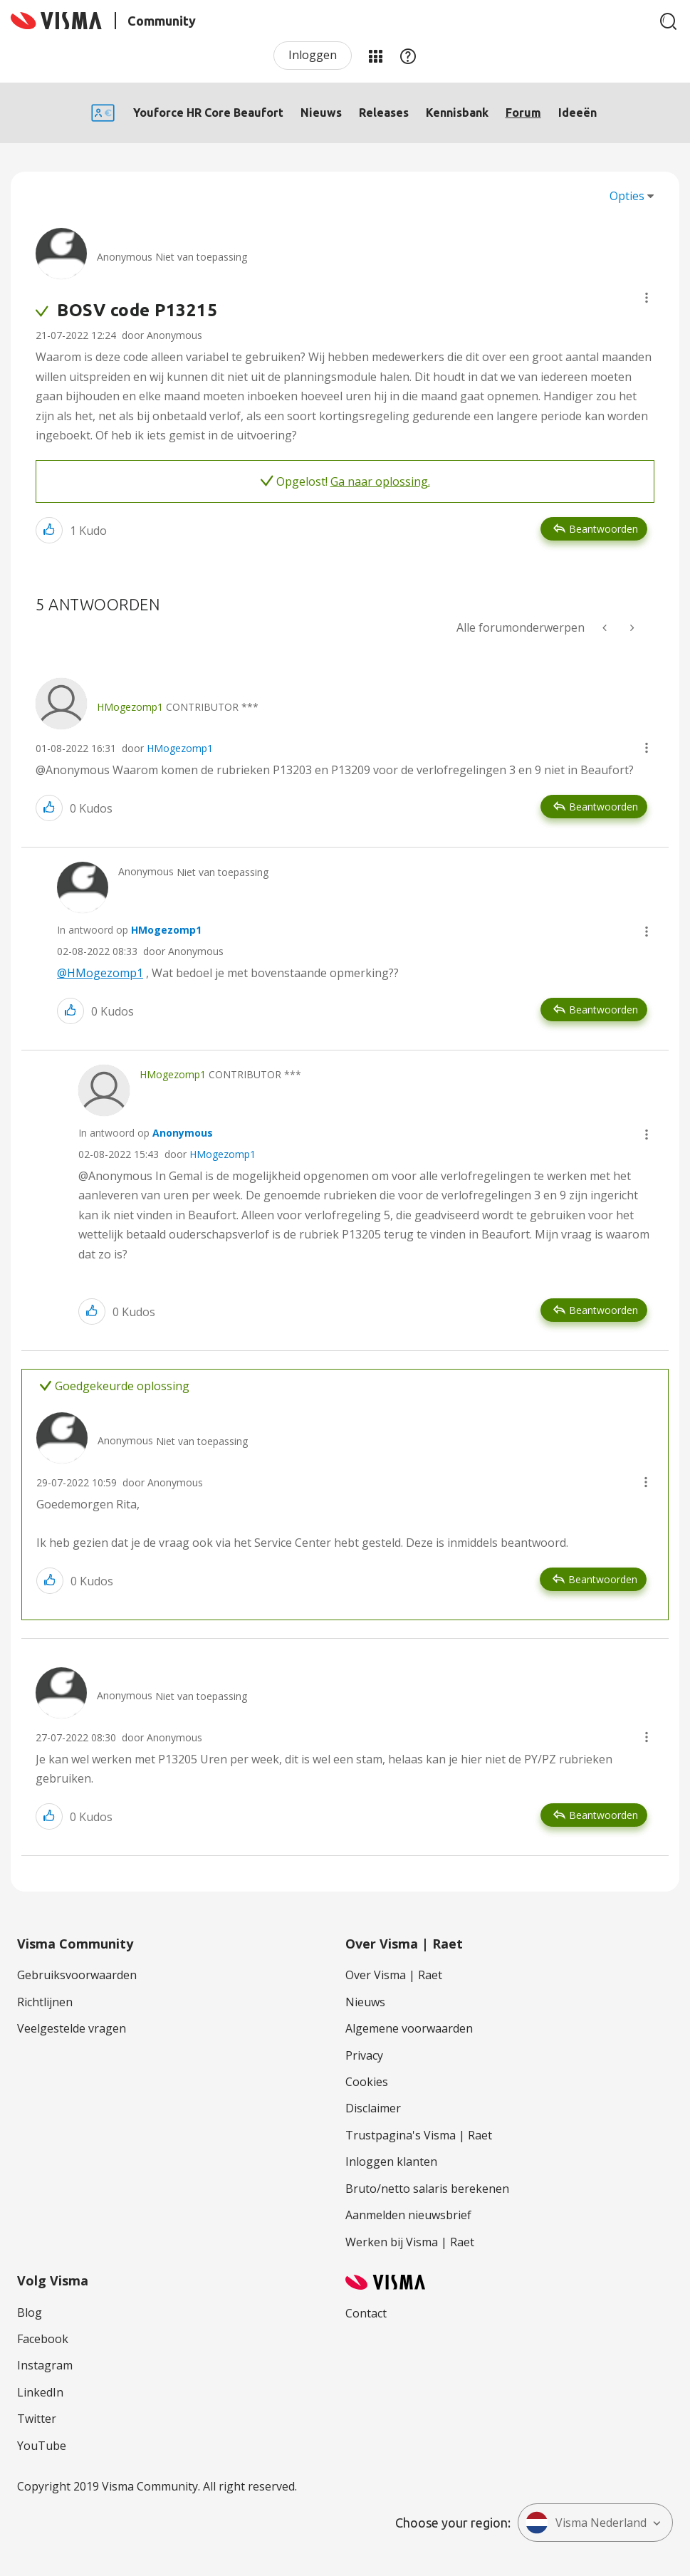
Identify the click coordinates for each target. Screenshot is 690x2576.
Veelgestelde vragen (71, 2028)
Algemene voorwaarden (409, 2028)
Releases (384, 112)
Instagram (45, 2365)
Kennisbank (457, 112)
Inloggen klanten (391, 2161)
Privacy (364, 2055)
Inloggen (312, 55)
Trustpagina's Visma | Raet (418, 2135)
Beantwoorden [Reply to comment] (603, 806)
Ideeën (577, 112)
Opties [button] (627, 196)
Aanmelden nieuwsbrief (408, 2215)
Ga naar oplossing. (380, 481)
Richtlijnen (45, 2002)
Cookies (366, 2082)
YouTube (41, 2446)
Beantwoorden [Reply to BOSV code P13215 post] (603, 529)
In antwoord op (129, 930)
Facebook (42, 2339)
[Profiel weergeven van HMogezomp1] (130, 707)
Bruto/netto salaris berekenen (427, 2188)
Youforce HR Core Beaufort (208, 112)
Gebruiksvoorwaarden (77, 1975)
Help (408, 55)
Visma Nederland (586, 2522)
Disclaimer (373, 2108)
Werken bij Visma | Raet (409, 2242)
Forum (523, 112)
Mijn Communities (375, 55)
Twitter (36, 2418)
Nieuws (321, 112)
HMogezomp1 (180, 748)
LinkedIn (40, 2392)
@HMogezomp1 (100, 973)
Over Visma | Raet (393, 1975)
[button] (646, 297)
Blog (29, 2312)
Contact (366, 2313)
